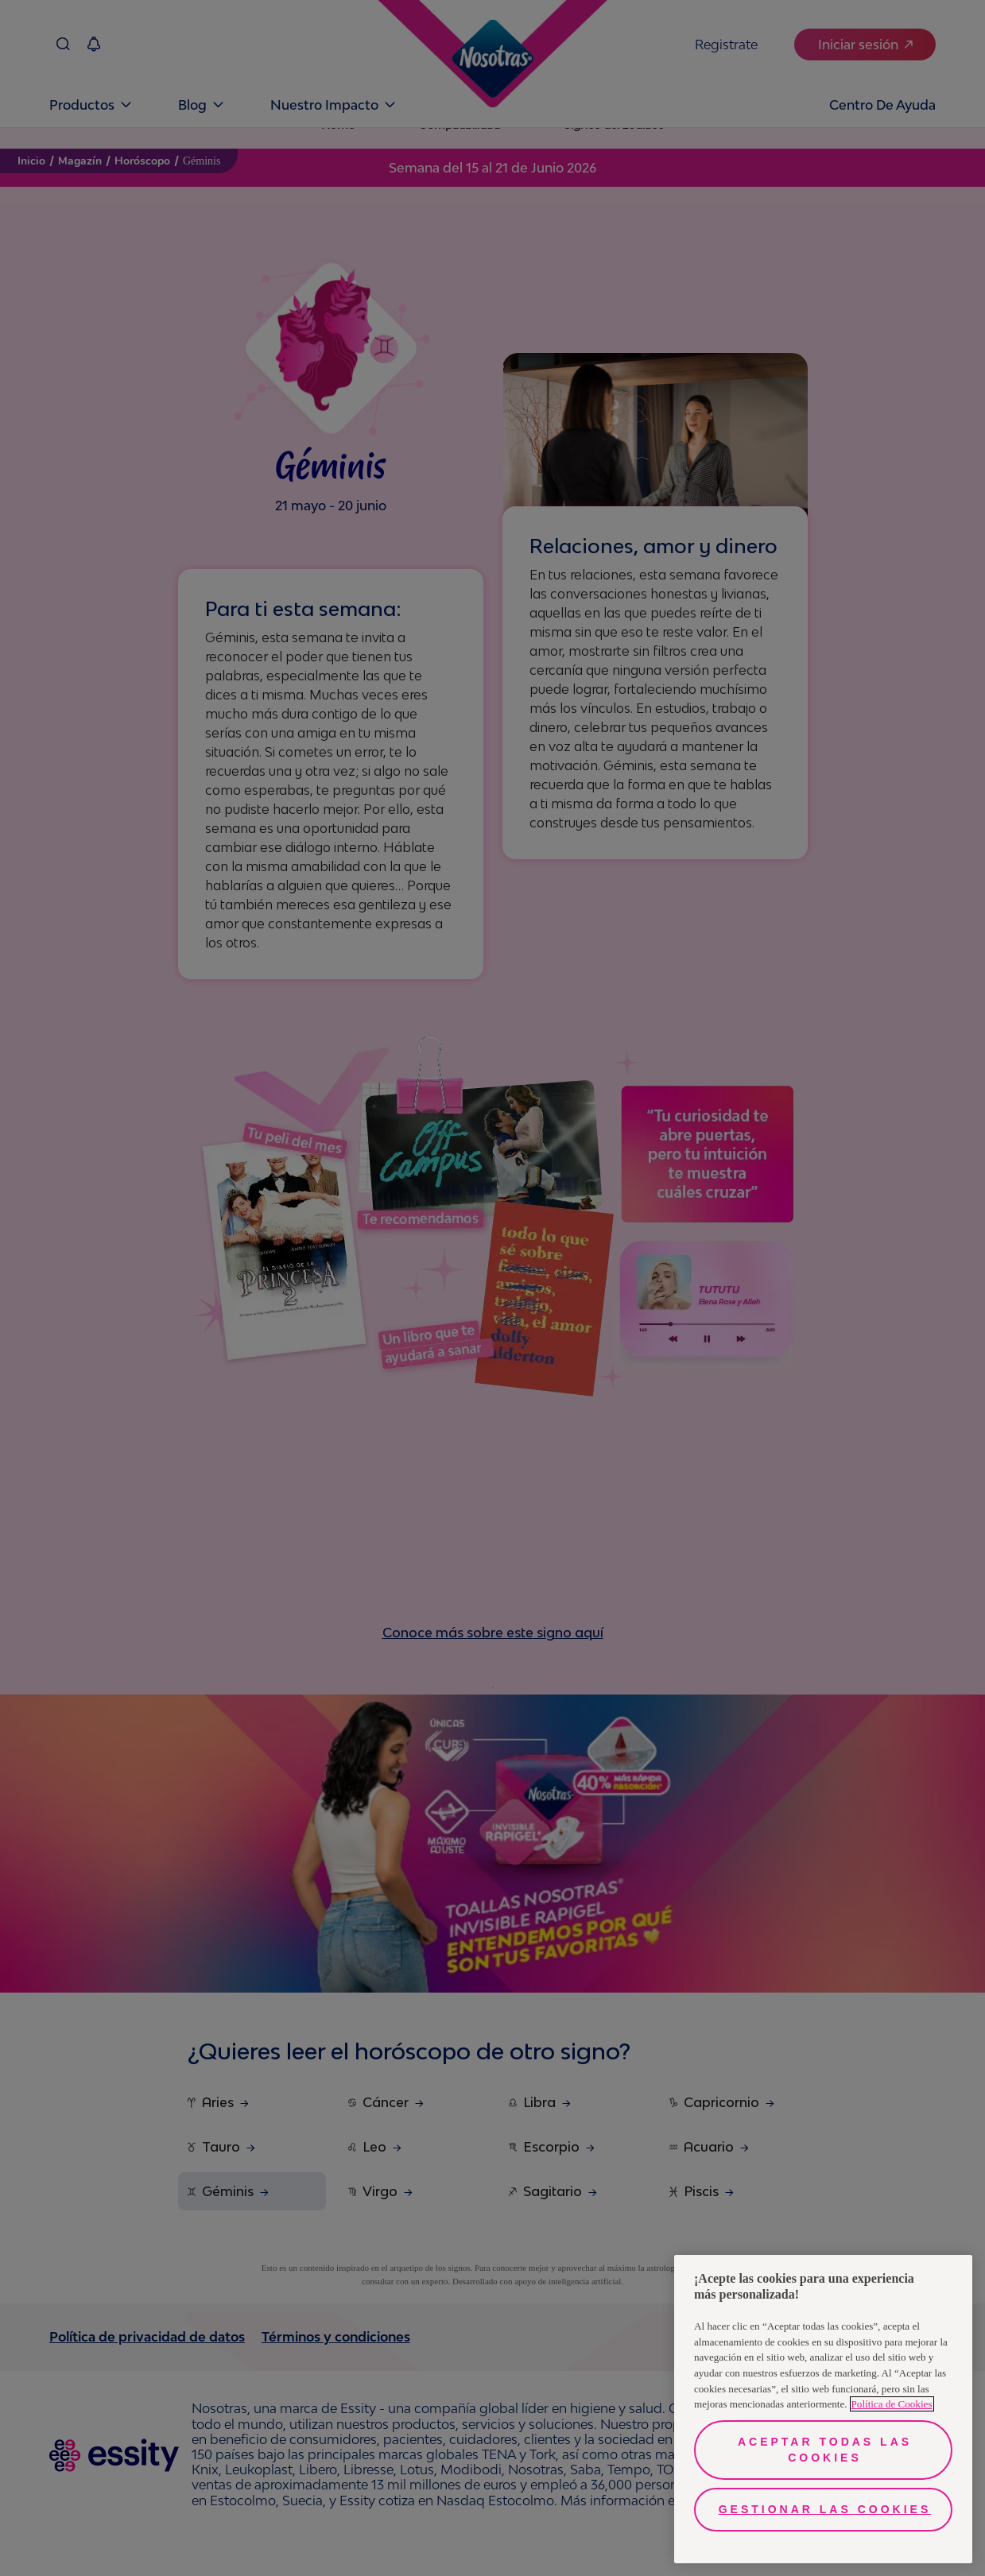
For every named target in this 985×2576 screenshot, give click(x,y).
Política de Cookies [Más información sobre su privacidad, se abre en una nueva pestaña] (892, 2404)
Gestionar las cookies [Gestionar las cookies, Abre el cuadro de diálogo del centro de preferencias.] (825, 2509)
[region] (823, 2409)
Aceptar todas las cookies (825, 2449)
